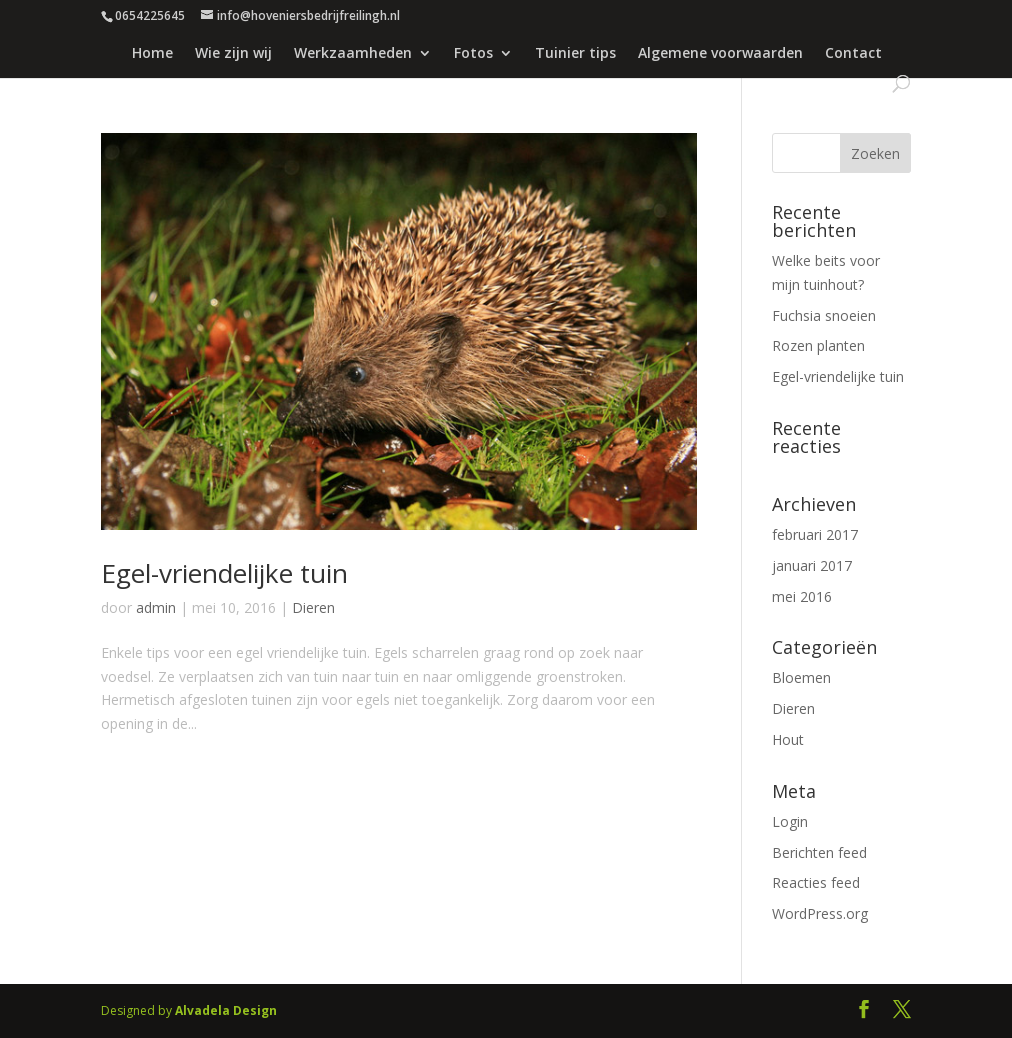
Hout (788, 739)
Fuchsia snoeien (824, 315)
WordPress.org (820, 913)
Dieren (313, 607)
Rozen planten (818, 345)
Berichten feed (819, 852)
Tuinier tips (575, 54)
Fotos (473, 54)
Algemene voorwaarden (720, 54)
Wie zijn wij (233, 54)
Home (152, 54)
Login (790, 821)
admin (156, 607)
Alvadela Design (226, 1010)
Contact (853, 54)
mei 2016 (802, 596)
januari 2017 (812, 565)
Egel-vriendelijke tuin (224, 573)
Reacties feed (816, 882)
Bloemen (801, 677)
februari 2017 (815, 534)
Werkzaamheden (353, 54)
